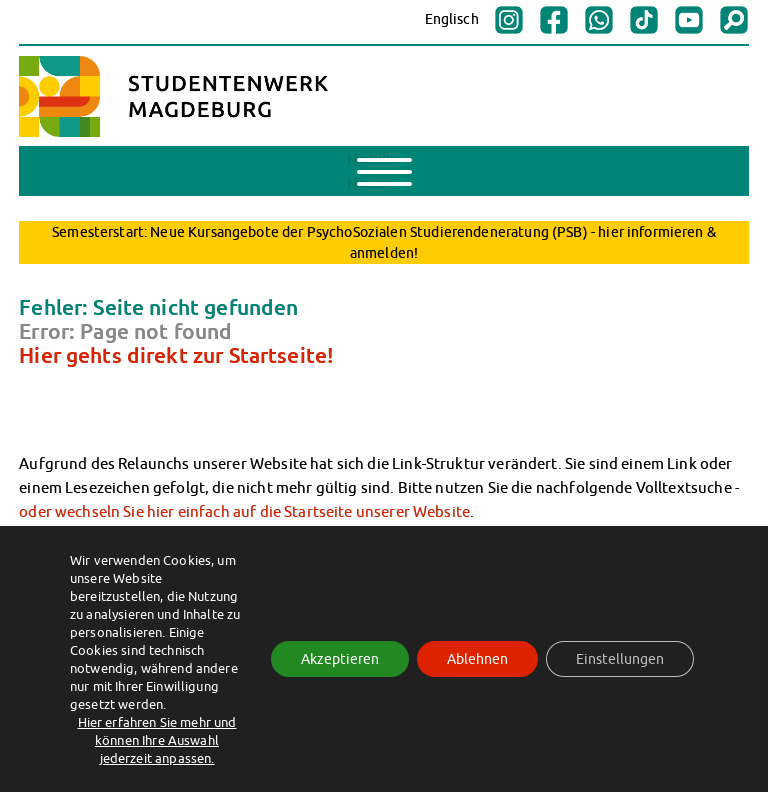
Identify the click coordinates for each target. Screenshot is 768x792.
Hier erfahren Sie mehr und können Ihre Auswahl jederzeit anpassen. (157, 740)
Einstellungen (620, 659)
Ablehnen (477, 659)
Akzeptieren (340, 659)
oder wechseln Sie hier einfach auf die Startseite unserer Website (244, 511)
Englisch (452, 19)
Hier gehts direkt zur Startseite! (176, 355)
